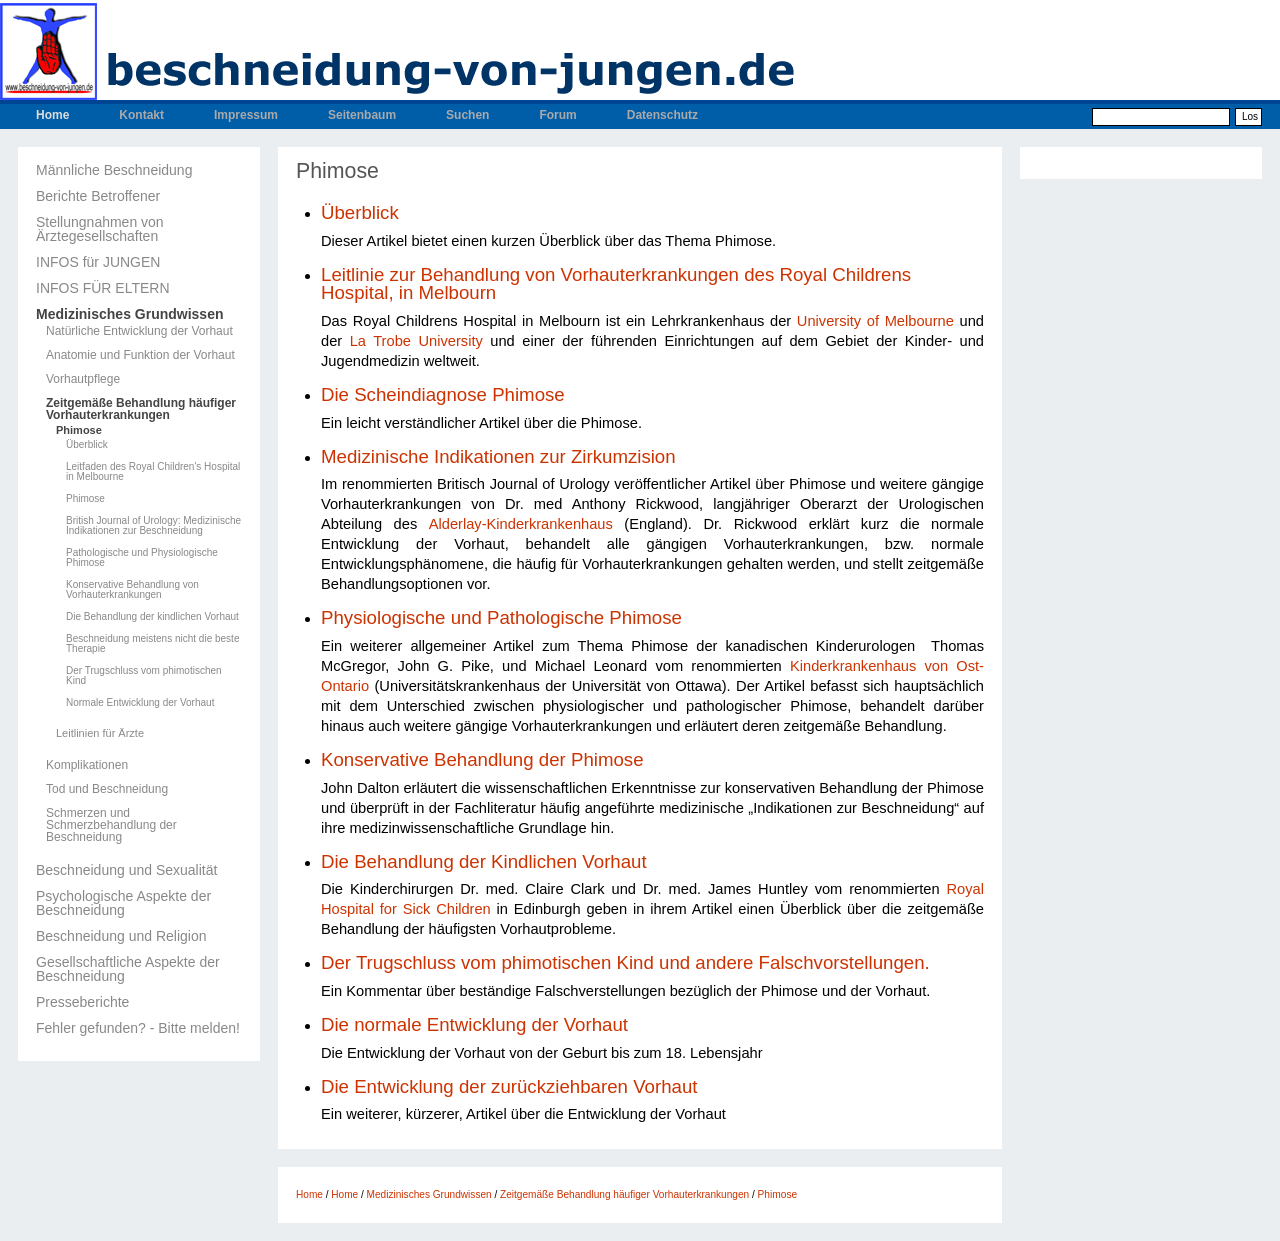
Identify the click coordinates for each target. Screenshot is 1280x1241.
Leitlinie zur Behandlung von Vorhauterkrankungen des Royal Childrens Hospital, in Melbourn (616, 284)
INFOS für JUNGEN (98, 262)
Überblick (87, 445)
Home (52, 115)
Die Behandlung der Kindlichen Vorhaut (484, 861)
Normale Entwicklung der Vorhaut (140, 703)
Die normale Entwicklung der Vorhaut (474, 1024)
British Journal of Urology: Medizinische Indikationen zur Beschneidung (153, 526)
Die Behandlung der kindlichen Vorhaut (152, 617)
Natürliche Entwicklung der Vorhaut (139, 331)
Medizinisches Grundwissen (130, 314)
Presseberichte (82, 1002)
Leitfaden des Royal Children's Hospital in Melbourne (153, 472)
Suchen (467, 115)
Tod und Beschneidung (107, 789)
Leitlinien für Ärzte (100, 733)
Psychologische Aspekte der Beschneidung (123, 903)
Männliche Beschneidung (114, 170)
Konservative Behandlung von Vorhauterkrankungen (132, 590)
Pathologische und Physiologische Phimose (142, 558)
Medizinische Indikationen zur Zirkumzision (498, 456)
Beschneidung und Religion (121, 936)
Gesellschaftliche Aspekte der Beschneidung (128, 969)
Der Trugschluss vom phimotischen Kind (144, 676)
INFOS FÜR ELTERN (103, 288)
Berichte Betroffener (98, 196)
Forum (557, 115)
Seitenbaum (362, 115)
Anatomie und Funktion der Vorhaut (140, 355)
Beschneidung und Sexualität (126, 870)
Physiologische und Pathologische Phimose (501, 617)
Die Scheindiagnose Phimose (443, 394)
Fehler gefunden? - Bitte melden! (138, 1028)
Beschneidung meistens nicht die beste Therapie (152, 644)
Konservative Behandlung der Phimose (482, 759)
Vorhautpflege (83, 379)
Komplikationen (87, 765)
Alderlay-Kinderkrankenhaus (521, 524)
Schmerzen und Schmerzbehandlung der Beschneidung (111, 825)
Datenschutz (662, 115)
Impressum (246, 115)
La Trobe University (416, 341)
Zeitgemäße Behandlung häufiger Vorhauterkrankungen (141, 409)
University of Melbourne (875, 321)
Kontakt (141, 115)
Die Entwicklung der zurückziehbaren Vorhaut (509, 1086)
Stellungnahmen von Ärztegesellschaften (100, 229)
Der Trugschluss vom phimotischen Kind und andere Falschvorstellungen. (625, 962)
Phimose (79, 430)
